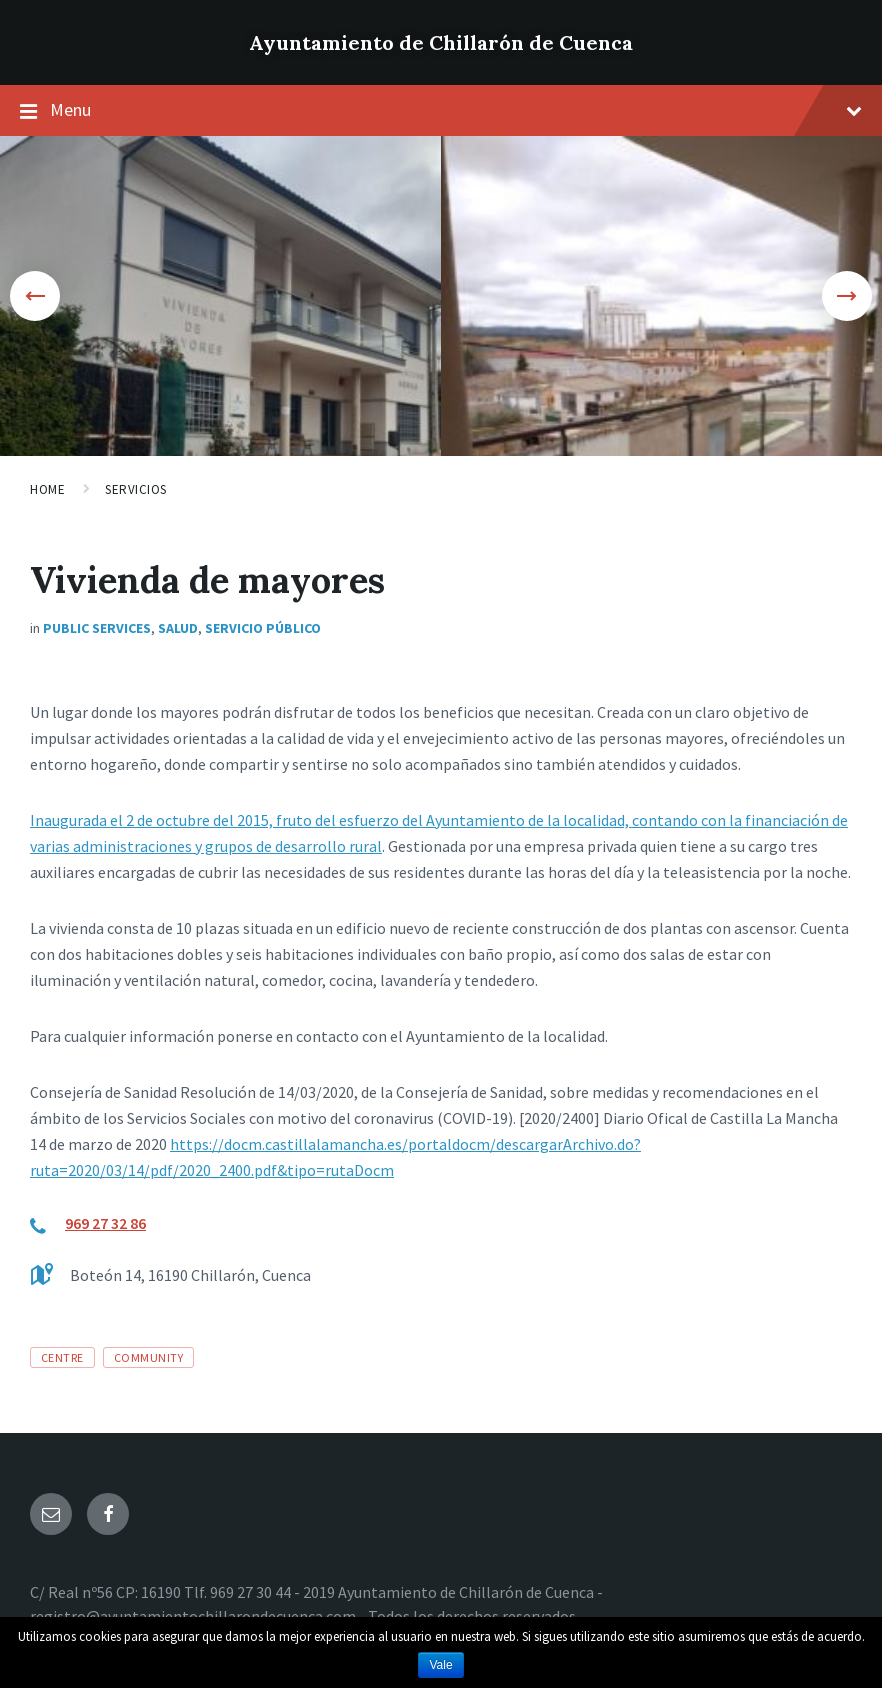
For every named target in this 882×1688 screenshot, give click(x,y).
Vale (440, 1665)
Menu (456, 109)
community (148, 1357)
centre (62, 1357)
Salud (178, 628)
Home (47, 489)
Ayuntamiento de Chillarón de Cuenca (441, 42)
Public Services (97, 628)
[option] (220, 296)
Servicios (136, 489)
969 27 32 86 (105, 1223)
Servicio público (263, 628)
